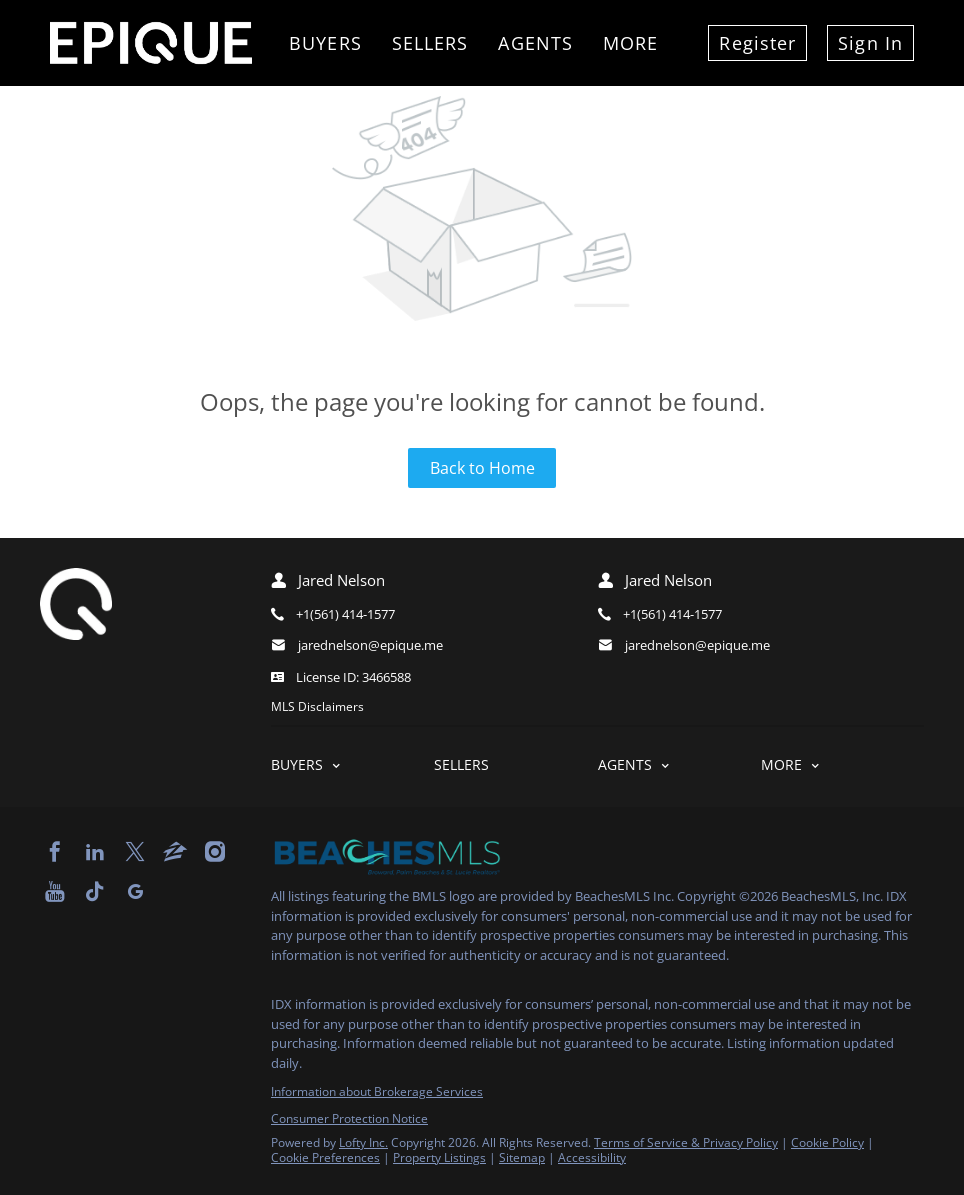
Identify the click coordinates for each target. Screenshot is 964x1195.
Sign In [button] (870, 43)
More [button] (630, 43)
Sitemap (522, 1157)
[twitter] (135, 852)
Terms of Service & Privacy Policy (686, 1142)
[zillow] (175, 852)
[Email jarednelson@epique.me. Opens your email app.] (404, 645)
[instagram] (215, 852)
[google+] (135, 892)
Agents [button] (535, 43)
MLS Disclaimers (317, 706)
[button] (352, 765)
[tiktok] (95, 892)
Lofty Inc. (363, 1142)
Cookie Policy (827, 1142)
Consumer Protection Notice (349, 1118)
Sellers (430, 43)
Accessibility (592, 1157)
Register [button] (757, 43)
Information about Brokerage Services (377, 1091)
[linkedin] (95, 852)
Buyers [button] (325, 43)
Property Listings (439, 1157)
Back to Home (482, 468)
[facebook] (55, 852)
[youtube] (55, 892)
